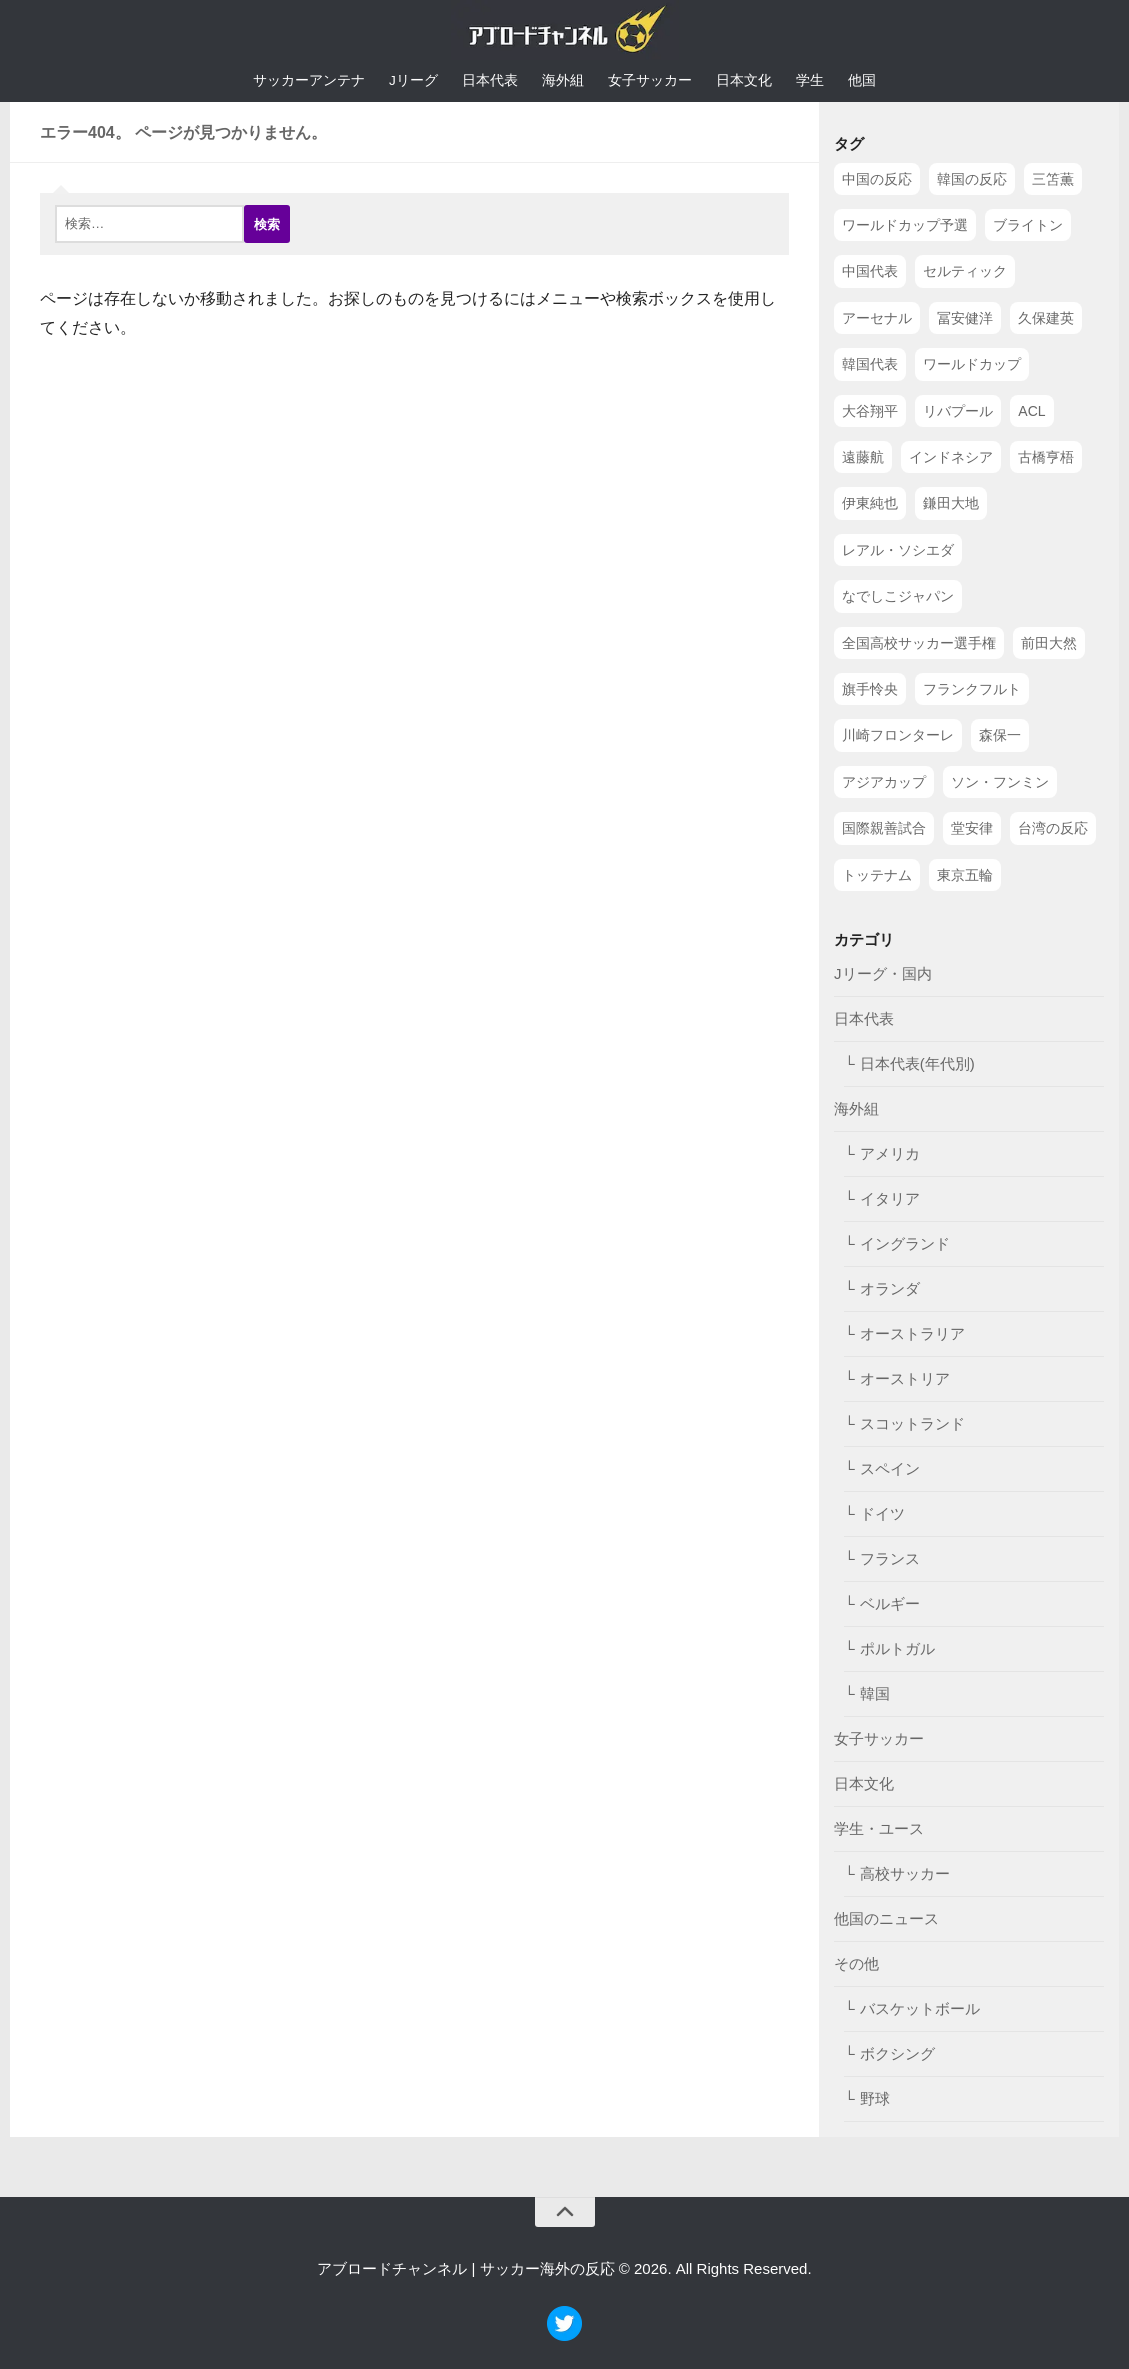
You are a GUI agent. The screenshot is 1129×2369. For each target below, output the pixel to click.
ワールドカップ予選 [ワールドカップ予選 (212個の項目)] (905, 226)
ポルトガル (897, 1649)
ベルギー (890, 1604)
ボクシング (897, 2054)
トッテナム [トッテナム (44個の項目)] (877, 875)
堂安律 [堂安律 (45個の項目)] (972, 829)
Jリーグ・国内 (883, 974)
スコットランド (912, 1424)
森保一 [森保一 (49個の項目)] (1000, 736)
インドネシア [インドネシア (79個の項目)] (951, 458)
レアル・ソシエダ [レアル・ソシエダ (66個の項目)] (898, 551)
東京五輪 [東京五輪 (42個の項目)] (965, 875)
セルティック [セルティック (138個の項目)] (965, 272)
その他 (856, 1964)
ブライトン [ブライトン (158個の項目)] (1028, 226)
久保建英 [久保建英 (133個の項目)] (1046, 319)
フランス (890, 1559)
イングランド (905, 1244)
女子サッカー (650, 81)
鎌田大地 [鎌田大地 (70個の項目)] (951, 504)
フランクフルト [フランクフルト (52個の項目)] (972, 690)
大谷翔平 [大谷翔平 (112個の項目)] (870, 411)
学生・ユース (879, 1829)
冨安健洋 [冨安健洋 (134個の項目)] (965, 319)
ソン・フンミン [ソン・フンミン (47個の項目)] (1000, 782)
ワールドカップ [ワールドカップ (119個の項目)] (972, 365)
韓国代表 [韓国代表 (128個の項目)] (870, 365)
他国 (862, 81)
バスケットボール (920, 2009)
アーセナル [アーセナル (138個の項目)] (877, 319)
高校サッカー (905, 1874)
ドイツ (882, 1514)
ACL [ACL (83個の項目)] (1031, 411)
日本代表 (490, 81)
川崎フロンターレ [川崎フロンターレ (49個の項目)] (898, 736)
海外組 (563, 81)
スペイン (890, 1469)
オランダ (890, 1289)
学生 (810, 81)
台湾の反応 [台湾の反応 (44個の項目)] (1053, 829)
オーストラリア (912, 1334)
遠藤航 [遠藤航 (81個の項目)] (863, 458)
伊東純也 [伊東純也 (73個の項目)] (870, 504)
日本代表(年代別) (917, 1064)
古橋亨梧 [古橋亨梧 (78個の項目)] (1046, 458)
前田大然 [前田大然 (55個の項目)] (1049, 643)
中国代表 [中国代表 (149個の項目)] (870, 272)
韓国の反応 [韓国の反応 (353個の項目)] (972, 179)
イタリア (890, 1199)
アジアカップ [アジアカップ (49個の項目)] (884, 782)
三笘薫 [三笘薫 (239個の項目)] (1053, 179)
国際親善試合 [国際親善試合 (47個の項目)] (884, 829)
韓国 (875, 1694)
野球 (875, 2099)
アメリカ (890, 1154)
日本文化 (744, 81)
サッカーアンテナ (309, 81)
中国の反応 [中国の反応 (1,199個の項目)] (877, 179)
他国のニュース (886, 1919)
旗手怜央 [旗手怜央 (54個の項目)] (870, 690)
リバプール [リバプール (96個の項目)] (958, 411)
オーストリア (905, 1379)
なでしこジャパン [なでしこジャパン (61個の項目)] (898, 597)
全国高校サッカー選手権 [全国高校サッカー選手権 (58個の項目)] (919, 643)
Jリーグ (413, 81)
